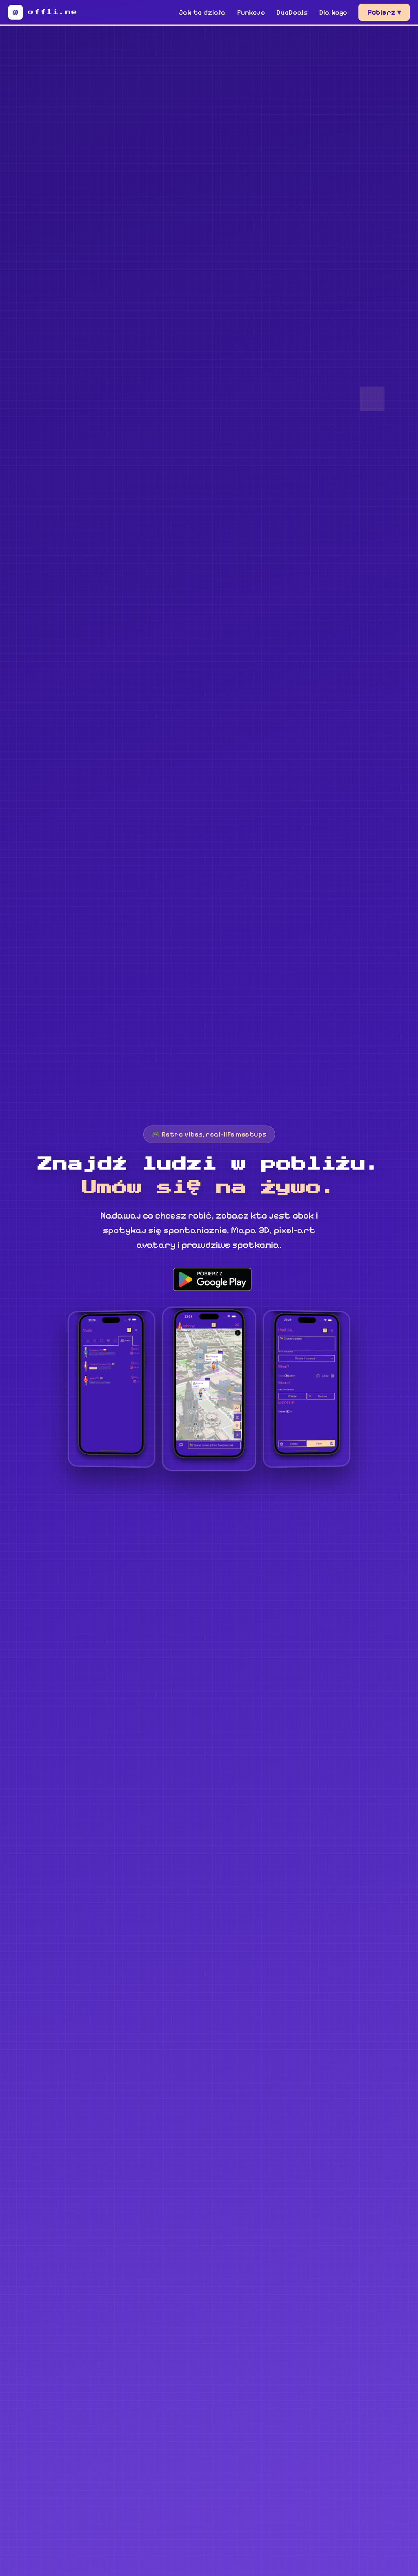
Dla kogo (333, 12)
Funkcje (251, 12)
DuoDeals (292, 12)
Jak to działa (202, 12)
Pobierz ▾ (384, 12)
